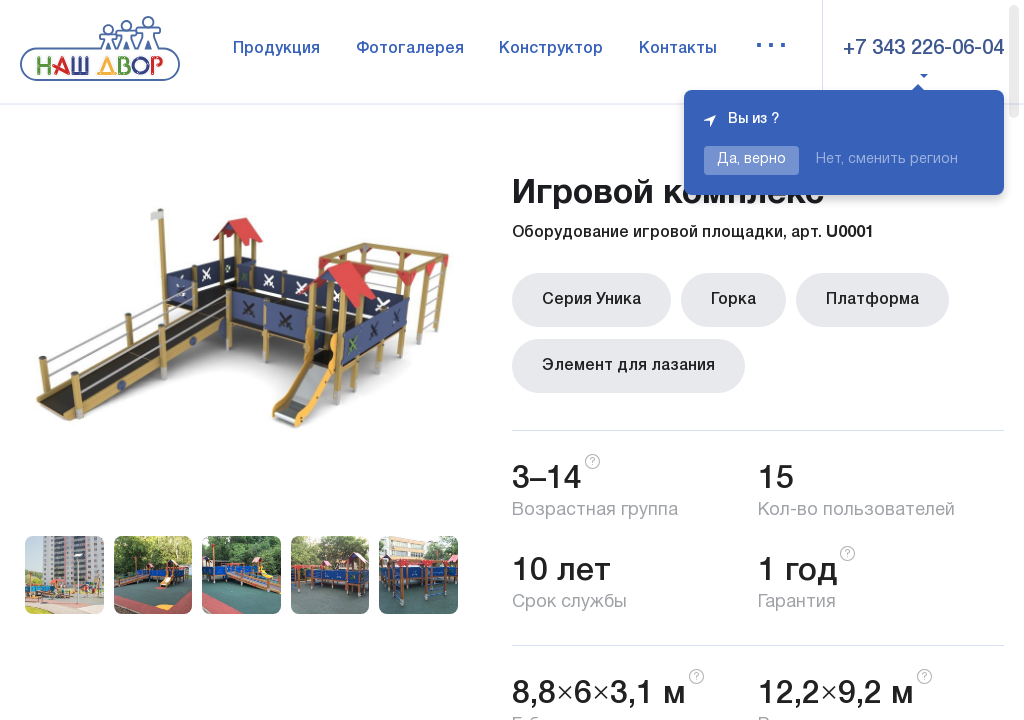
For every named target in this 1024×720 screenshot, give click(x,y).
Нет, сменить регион (887, 159)
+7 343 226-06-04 (923, 49)
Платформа (872, 300)
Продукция (276, 49)
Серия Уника (591, 300)
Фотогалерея (410, 49)
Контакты (678, 49)
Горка (733, 300)
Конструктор (551, 49)
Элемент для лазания (628, 366)
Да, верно (751, 159)
